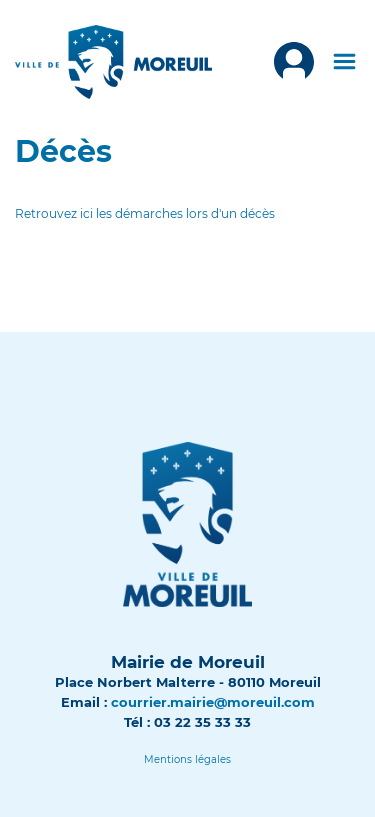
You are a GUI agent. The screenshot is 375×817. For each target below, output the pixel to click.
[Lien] (187, 759)
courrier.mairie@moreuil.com (213, 702)
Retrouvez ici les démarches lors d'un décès (145, 213)
